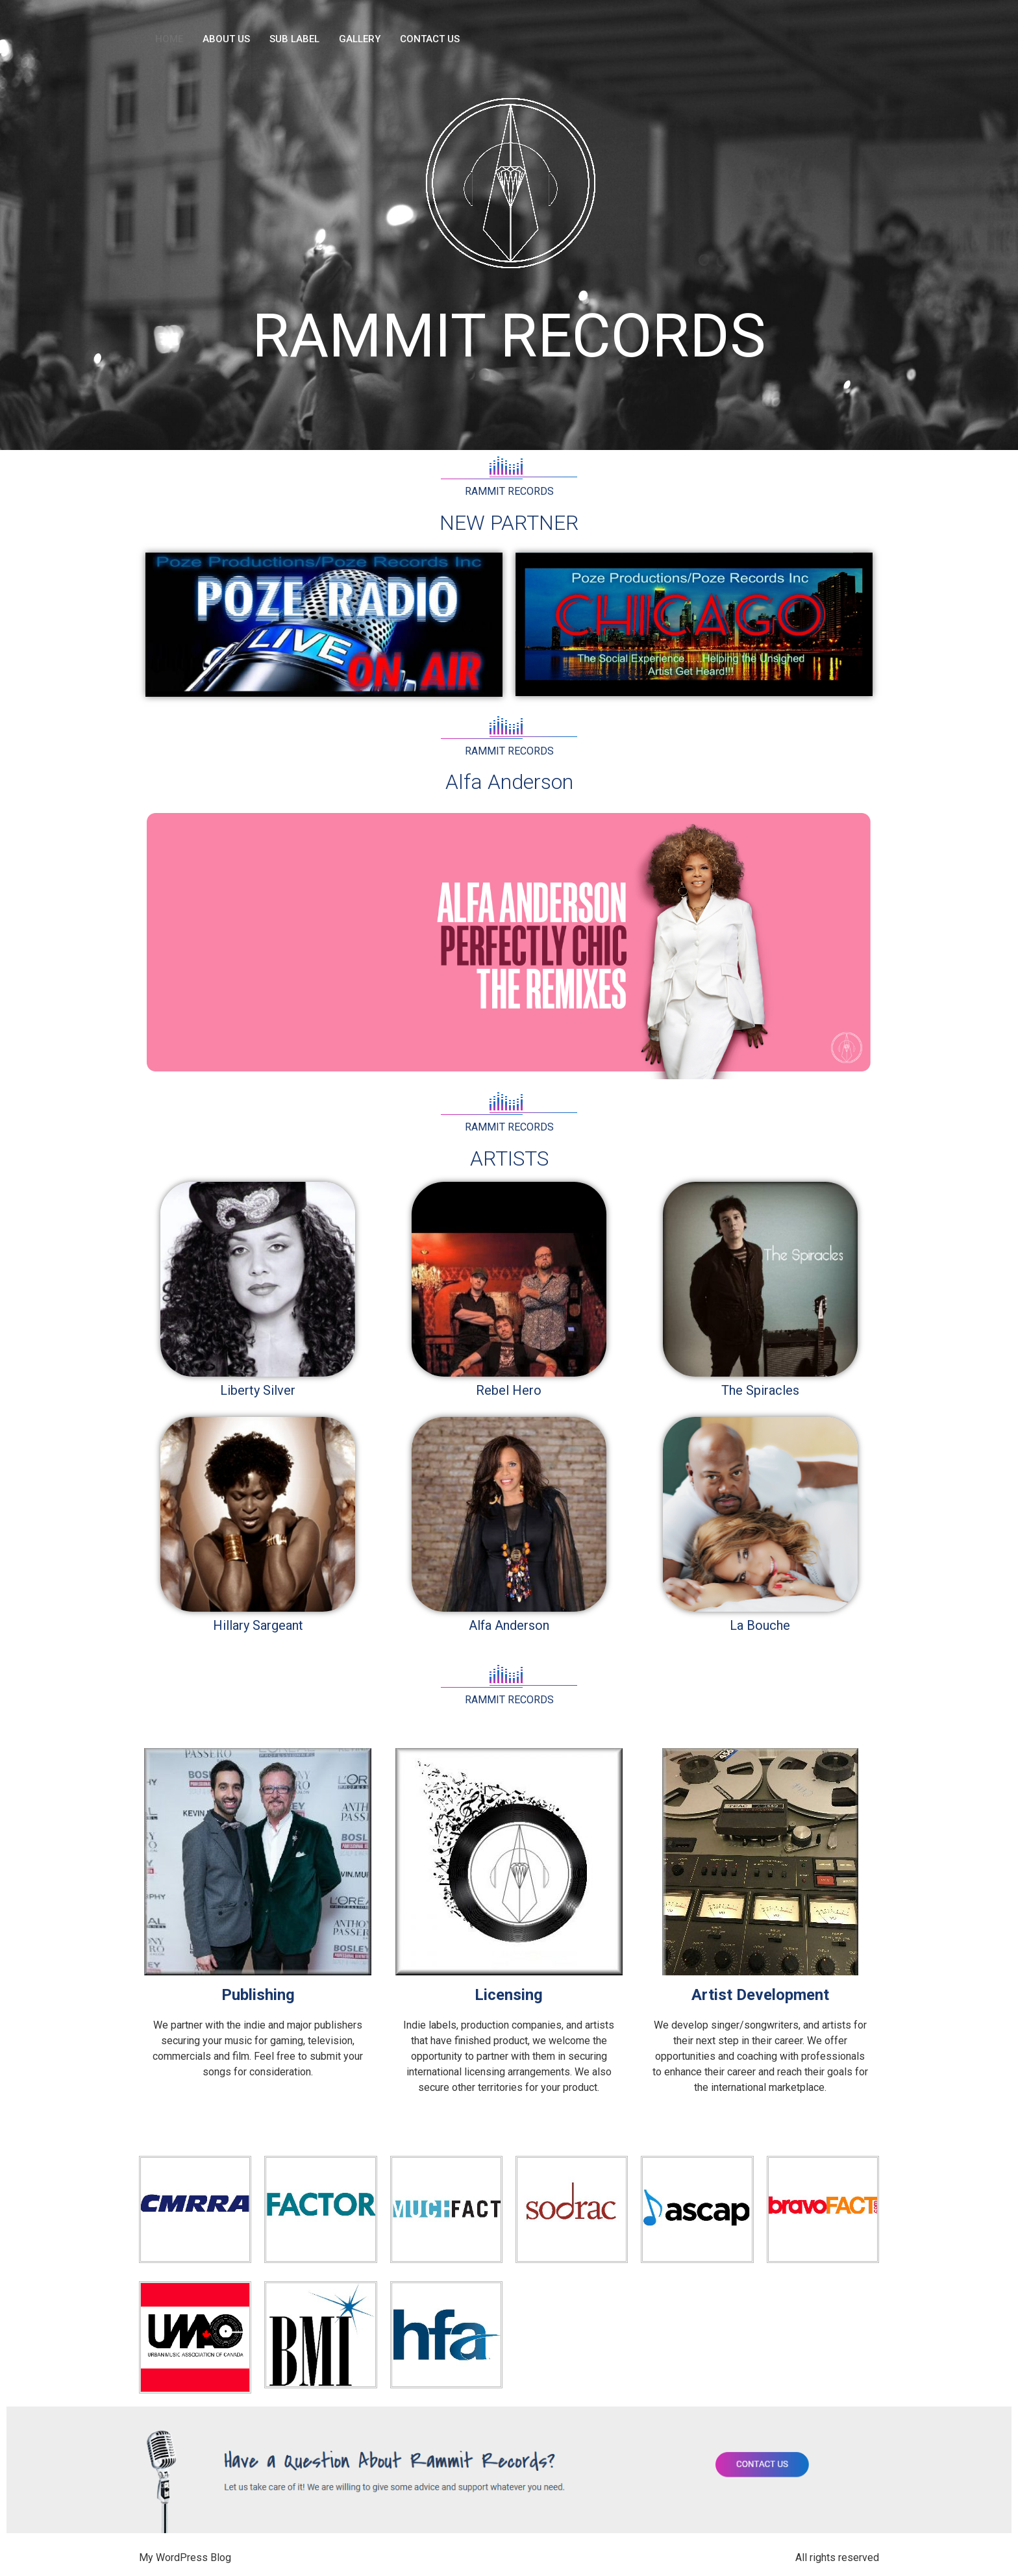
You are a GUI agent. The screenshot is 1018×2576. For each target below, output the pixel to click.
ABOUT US (226, 39)
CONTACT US (430, 39)
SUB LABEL (294, 39)
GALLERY (359, 39)
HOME (169, 39)
